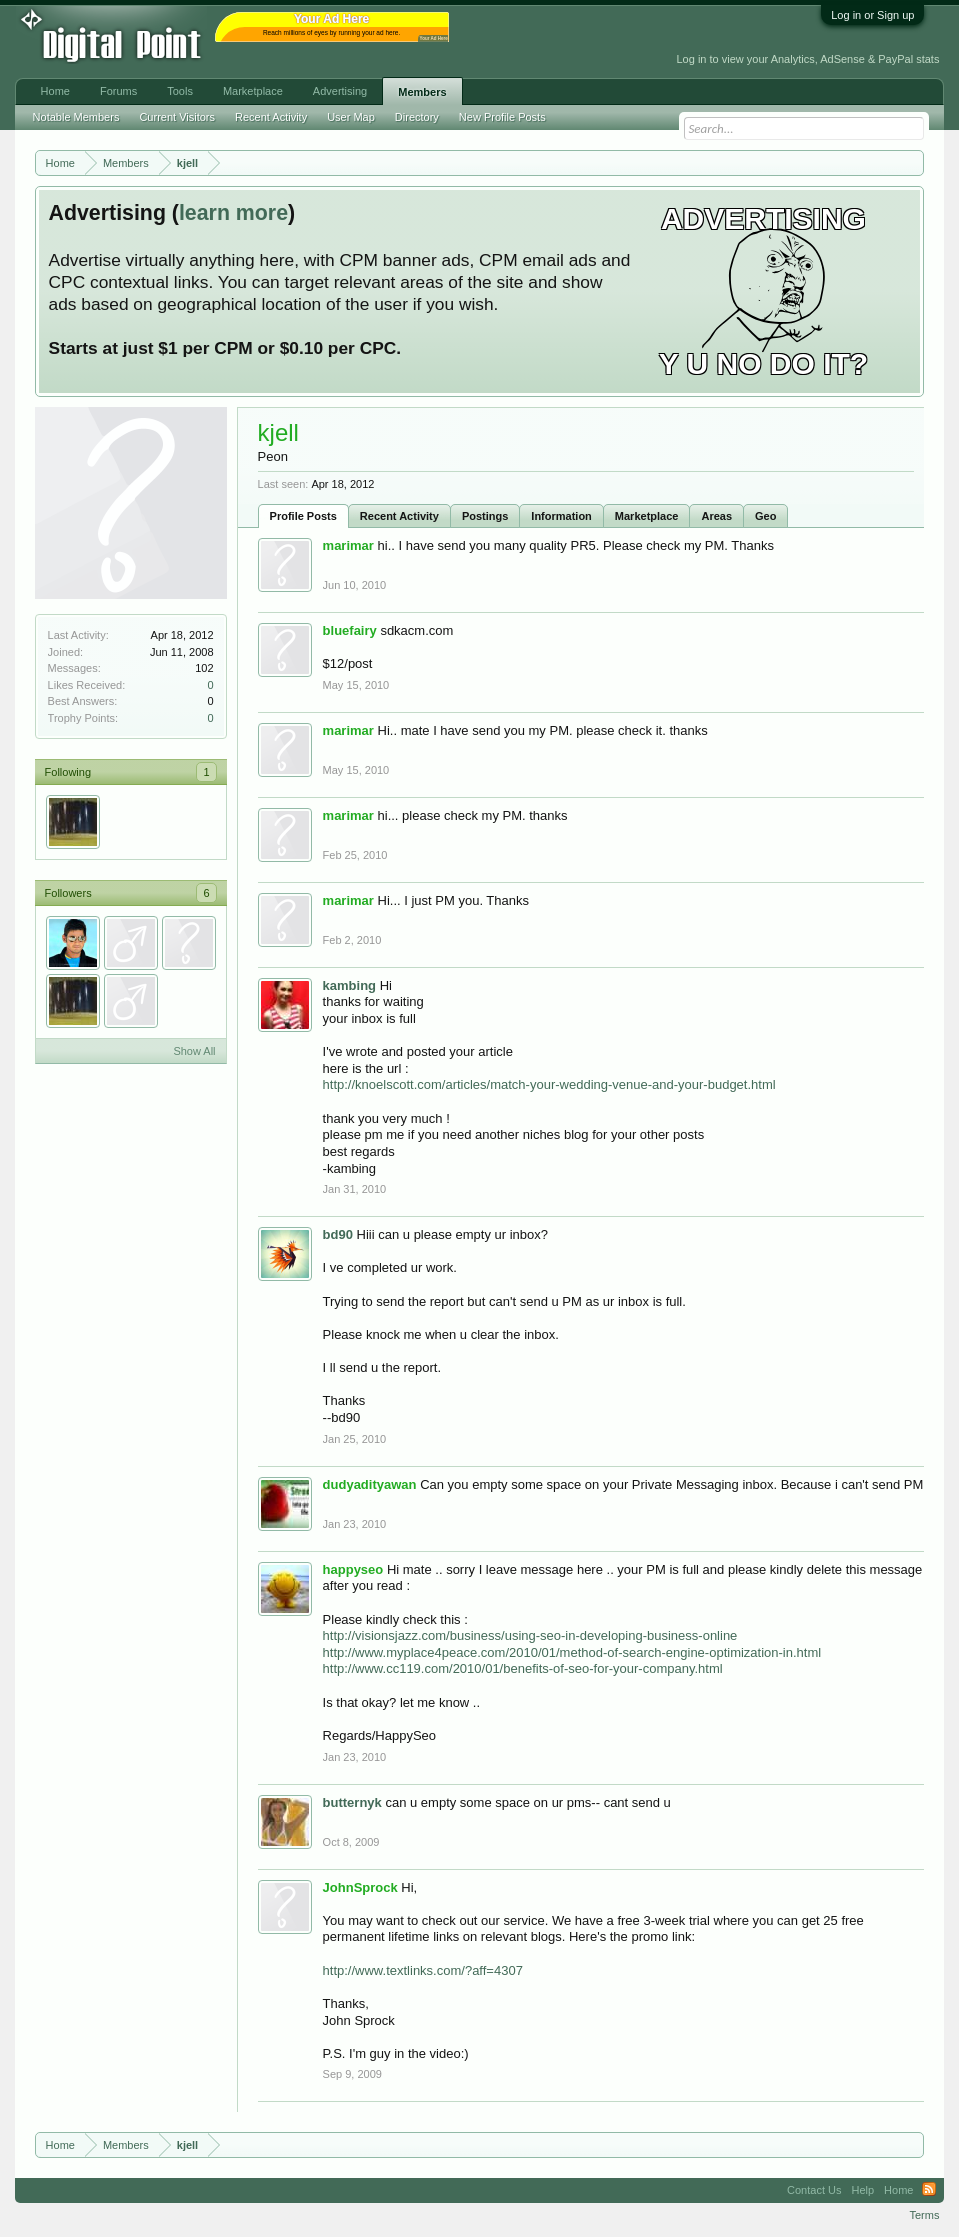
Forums (118, 91)
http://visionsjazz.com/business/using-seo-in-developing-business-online (530, 1635)
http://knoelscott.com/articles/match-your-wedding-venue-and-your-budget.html (549, 1084)
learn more (233, 213)
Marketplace (647, 516)
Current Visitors (177, 117)
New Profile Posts (502, 117)
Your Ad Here (434, 38)
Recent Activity (399, 516)
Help (862, 2190)
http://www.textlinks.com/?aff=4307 (423, 1970)
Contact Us (814, 2190)
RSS (929, 2190)
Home (55, 91)
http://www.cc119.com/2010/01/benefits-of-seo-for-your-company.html (523, 1668)
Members (422, 92)
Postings (485, 516)
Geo (765, 516)
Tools (180, 91)
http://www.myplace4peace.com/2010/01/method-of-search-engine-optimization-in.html (572, 1652)
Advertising (340, 91)
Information (561, 516)
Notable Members (76, 117)
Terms (924, 2215)
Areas (716, 516)
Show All (194, 1051)
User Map (351, 117)
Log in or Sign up (872, 15)
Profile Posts (303, 516)
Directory (417, 117)
